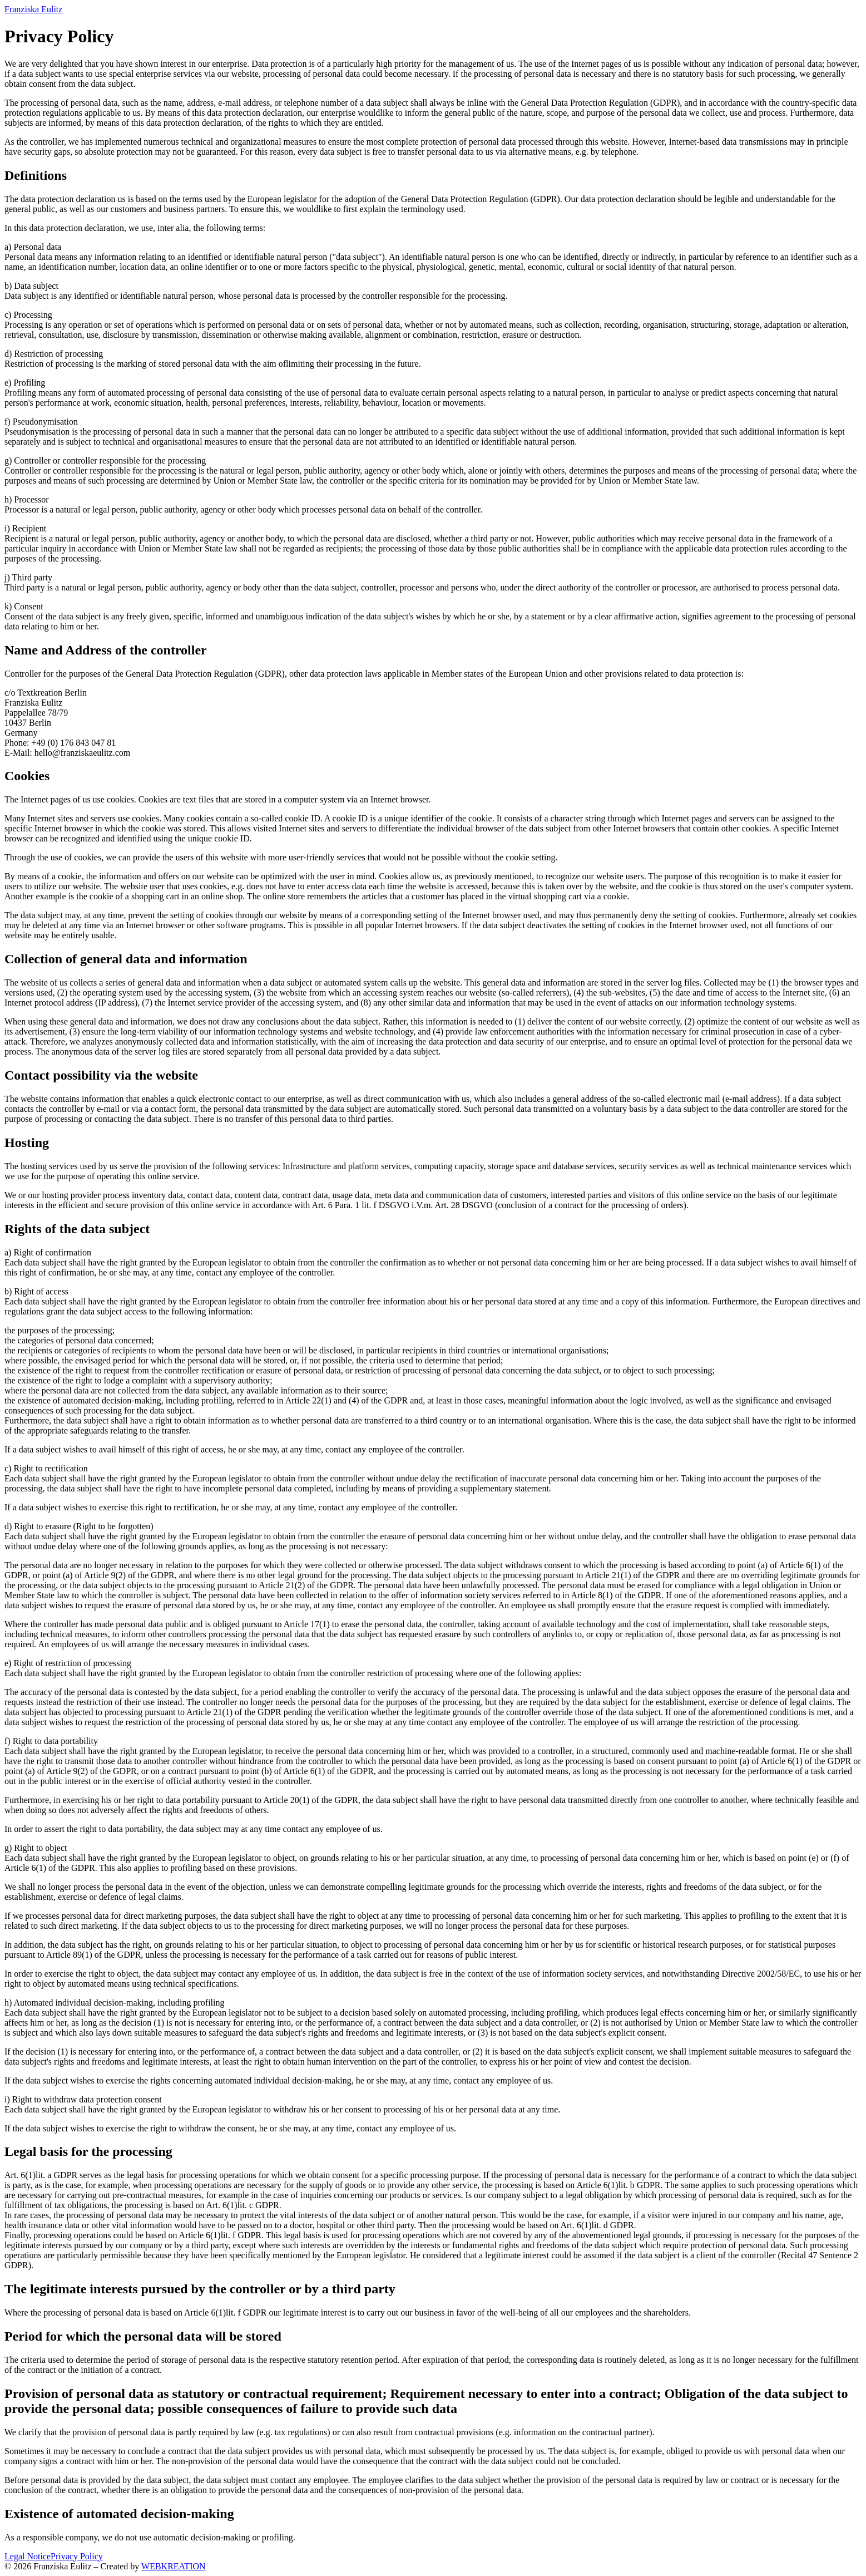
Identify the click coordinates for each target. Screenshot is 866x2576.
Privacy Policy (77, 2556)
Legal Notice (27, 2556)
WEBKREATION (173, 2566)
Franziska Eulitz (33, 9)
